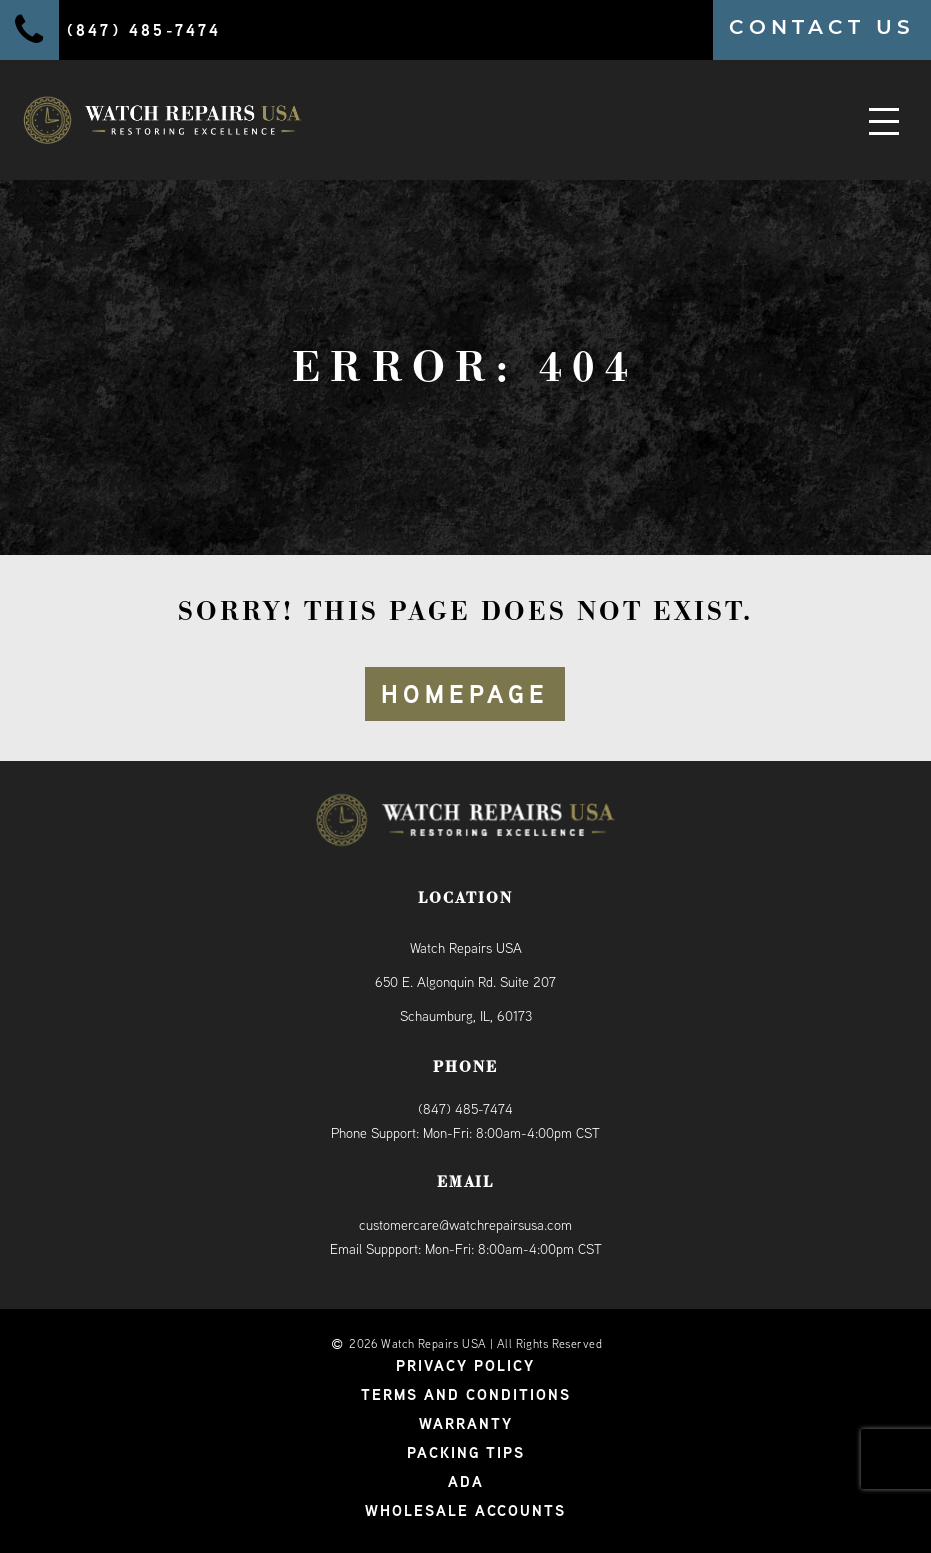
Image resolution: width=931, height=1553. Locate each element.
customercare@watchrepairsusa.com (465, 1225)
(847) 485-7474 (465, 1109)
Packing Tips (466, 1452)
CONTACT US (822, 27)
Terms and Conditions (466, 1394)
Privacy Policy (465, 1365)
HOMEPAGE (465, 694)
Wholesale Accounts (465, 1510)
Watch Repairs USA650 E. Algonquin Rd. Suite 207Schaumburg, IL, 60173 (465, 982)
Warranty (466, 1423)
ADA (466, 1481)
